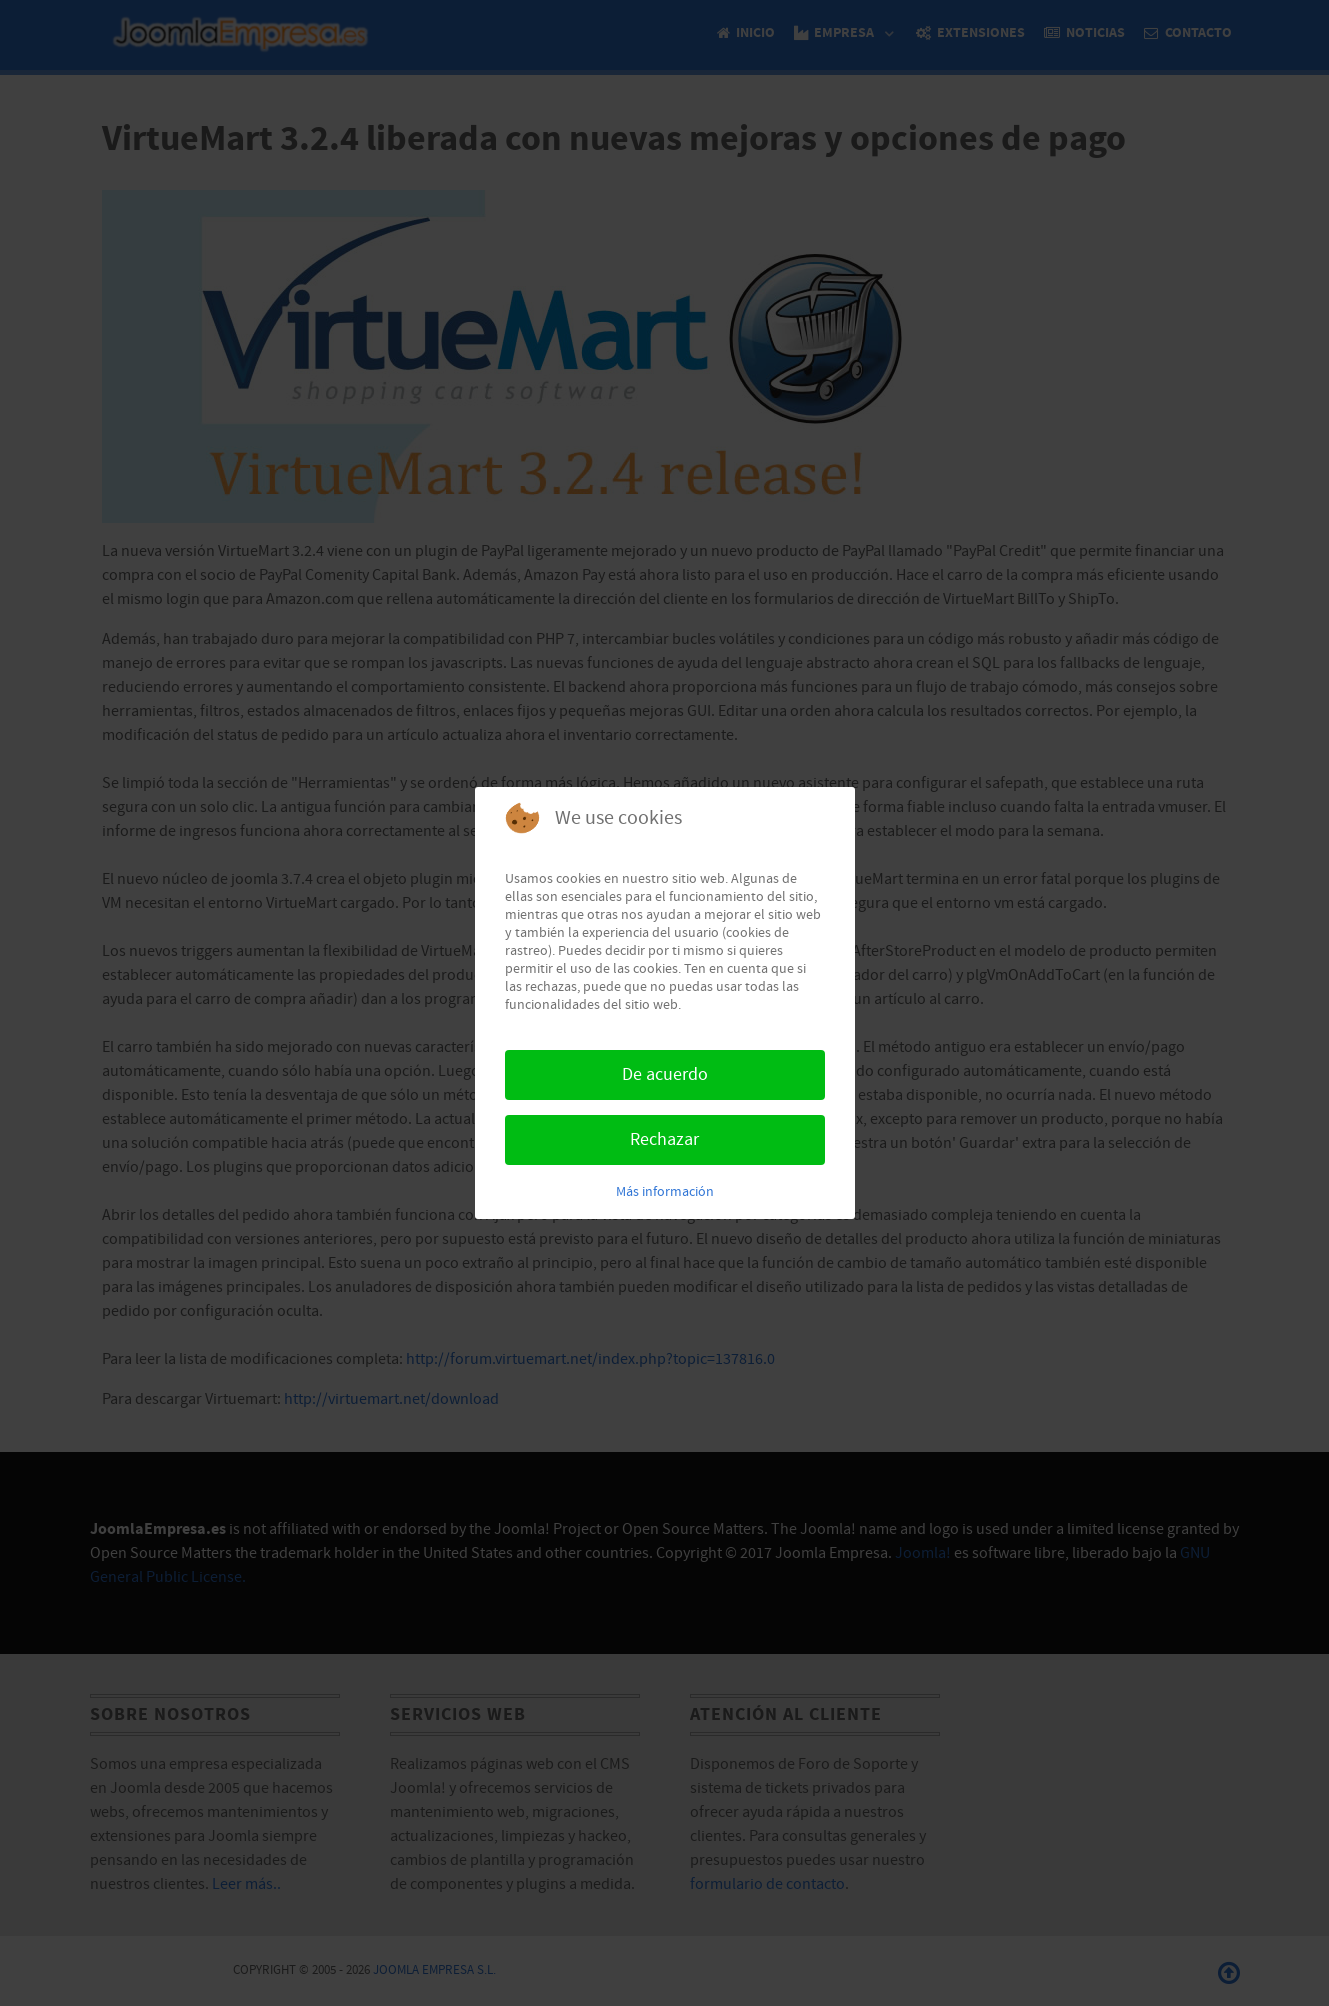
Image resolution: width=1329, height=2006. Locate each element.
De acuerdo (665, 1074)
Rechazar (664, 1139)
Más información (665, 1192)
